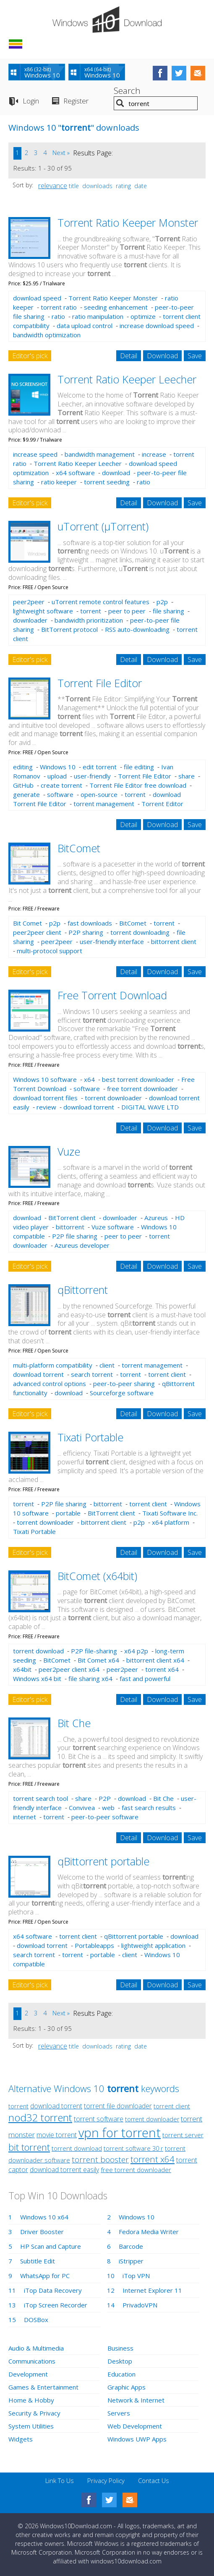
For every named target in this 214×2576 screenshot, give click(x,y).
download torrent (88, 1107)
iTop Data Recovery (53, 2290)
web (108, 1807)
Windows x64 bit (37, 1678)
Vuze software (112, 1227)
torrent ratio (59, 307)
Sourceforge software (122, 1393)
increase (154, 454)
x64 (89, 1079)
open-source (99, 794)
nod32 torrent (40, 2117)
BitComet (78, 848)
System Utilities (31, 2426)
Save (195, 355)
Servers (118, 2413)
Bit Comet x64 (98, 1660)
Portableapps (94, 1945)
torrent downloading (140, 932)
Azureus (156, 1217)
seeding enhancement (116, 307)
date (140, 186)
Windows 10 (58, 767)
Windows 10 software (45, 1079)
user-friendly (92, 776)
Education (121, 2374)
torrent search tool (40, 1798)
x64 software (75, 472)
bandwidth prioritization (89, 620)
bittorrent (70, 1227)
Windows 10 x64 (44, 2217)
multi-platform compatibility (52, 1365)
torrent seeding (107, 482)
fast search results (149, 1807)
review (46, 1107)
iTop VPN (136, 2275)
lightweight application (153, 1945)
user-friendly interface (112, 941)
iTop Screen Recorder (55, 2305)
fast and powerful (145, 1678)
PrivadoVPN (140, 2305)
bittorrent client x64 (155, 1660)
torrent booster (100, 2159)
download (116, 472)
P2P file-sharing (94, 1651)
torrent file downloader (118, 2105)
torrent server (183, 2135)
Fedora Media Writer (149, 2231)
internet (24, 1817)
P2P (105, 1798)
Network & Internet (135, 2400)
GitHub (23, 785)
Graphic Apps (126, 2387)
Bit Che (74, 1723)
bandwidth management (100, 454)
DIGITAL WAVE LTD (150, 1107)
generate (26, 794)
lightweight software (43, 611)
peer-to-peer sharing (124, 1383)
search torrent (92, 1374)
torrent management (103, 803)
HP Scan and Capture (50, 2246)
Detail (128, 355)
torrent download (38, 1651)
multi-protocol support (49, 951)
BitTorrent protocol (69, 629)
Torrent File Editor (99, 683)
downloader (30, 620)
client (107, 1365)
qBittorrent (82, 1290)
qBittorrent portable (103, 1861)
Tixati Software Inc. (170, 1513)
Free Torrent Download (112, 995)
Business (120, 2348)
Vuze (68, 1151)
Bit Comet (27, 923)
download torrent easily (64, 2169)
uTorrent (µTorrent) (103, 526)
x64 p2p (136, 1651)
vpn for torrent (119, 2132)
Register (76, 101)
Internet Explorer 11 (152, 2290)
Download (162, 355)
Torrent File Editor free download (137, 785)
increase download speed (157, 325)
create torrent (61, 785)
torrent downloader (113, 1098)
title (74, 186)
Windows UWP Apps (137, 2439)
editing (23, 767)
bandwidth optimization (47, 335)
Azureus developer (82, 1245)
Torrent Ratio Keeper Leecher (126, 379)
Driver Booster (42, 2231)
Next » (61, 152)
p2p (162, 601)
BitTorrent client (72, 1217)
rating (123, 186)
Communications (31, 2361)
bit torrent (29, 2147)
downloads (97, 186)
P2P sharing (85, 932)
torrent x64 (162, 1669)
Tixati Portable (90, 1437)
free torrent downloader (142, 1088)
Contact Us (153, 2480)
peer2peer (28, 601)
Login (31, 101)
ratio (58, 316)
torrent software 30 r (133, 2148)
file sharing (168, 611)
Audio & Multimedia (36, 2348)
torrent (90, 611)
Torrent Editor (162, 803)
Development (28, 2374)
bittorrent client (173, 941)
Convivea (82, 1807)
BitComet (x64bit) (97, 1576)
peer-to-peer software (104, 1817)
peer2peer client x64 (69, 1669)
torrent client (167, 1374)
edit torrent (100, 767)
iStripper (131, 2261)
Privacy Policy (106, 2480)
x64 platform (170, 1522)
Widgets (20, 2439)
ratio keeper (59, 482)
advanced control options (49, 1383)
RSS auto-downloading (137, 629)
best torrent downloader (138, 1079)
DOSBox (36, 2319)
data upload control (84, 325)
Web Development (134, 2426)
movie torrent (57, 2134)
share (186, 776)
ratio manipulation (97, 316)
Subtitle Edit (37, 2261)
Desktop (119, 2361)
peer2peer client (37, 932)
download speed (37, 298)
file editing (139, 767)
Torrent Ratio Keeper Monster (127, 222)
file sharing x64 (90, 1678)
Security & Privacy (34, 2413)
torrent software (98, 2118)
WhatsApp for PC (45, 2275)
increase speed (35, 454)
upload (57, 776)
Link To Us (59, 2480)
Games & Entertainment (43, 2387)
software (60, 794)
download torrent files (45, 1098)
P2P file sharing (74, 1236)
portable (68, 1513)
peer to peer (127, 611)
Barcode (131, 2246)
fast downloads (90, 923)
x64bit (22, 1669)
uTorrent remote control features (100, 601)
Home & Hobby (31, 2400)
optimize (143, 316)
